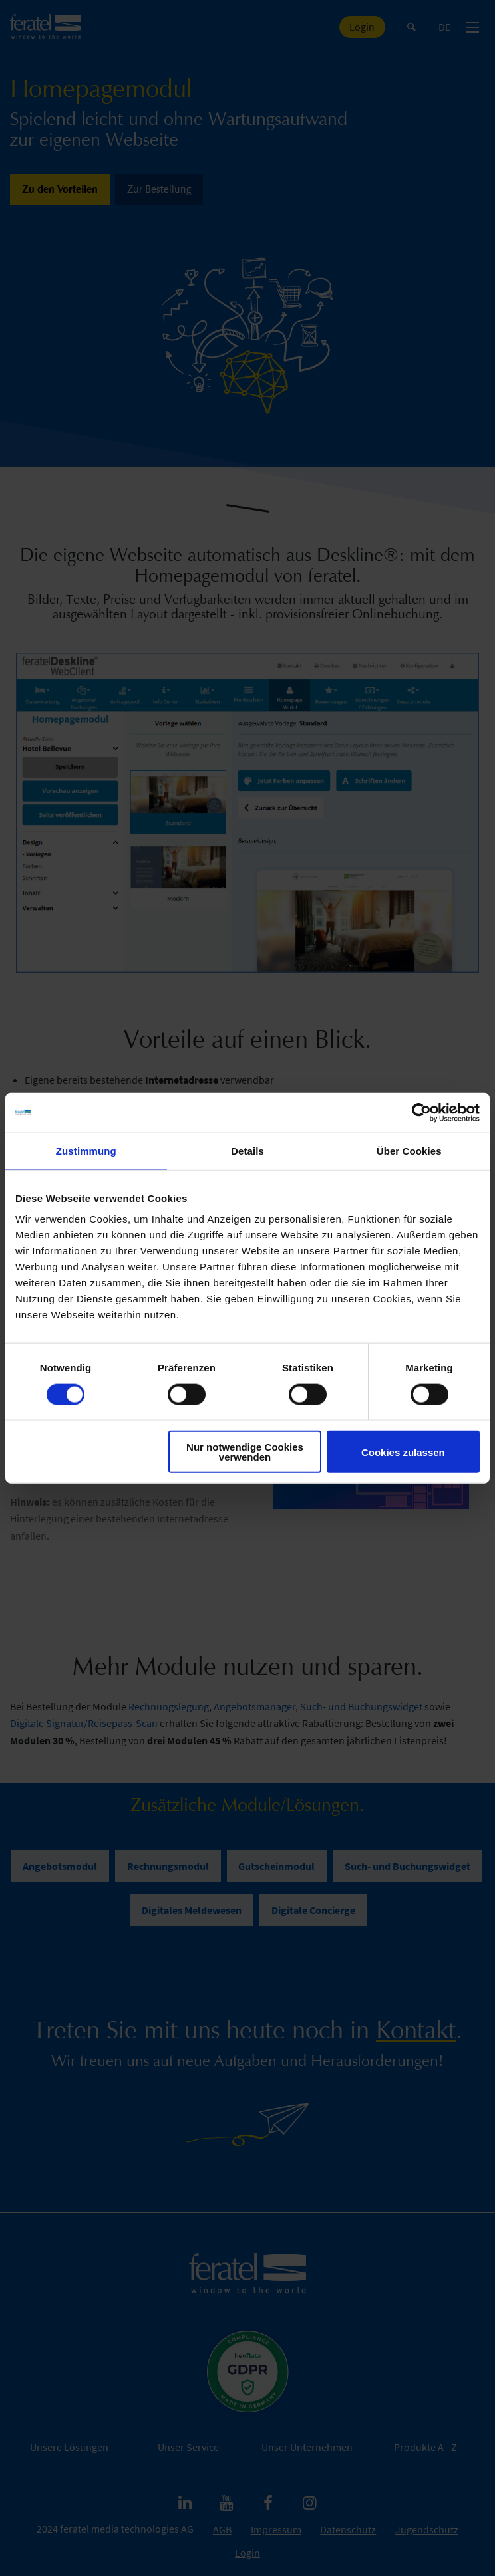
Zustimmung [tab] (86, 1150)
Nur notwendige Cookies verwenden (244, 1452)
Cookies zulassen (403, 1451)
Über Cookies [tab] (409, 1150)
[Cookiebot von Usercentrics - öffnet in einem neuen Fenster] (421, 1112)
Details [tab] (247, 1150)
